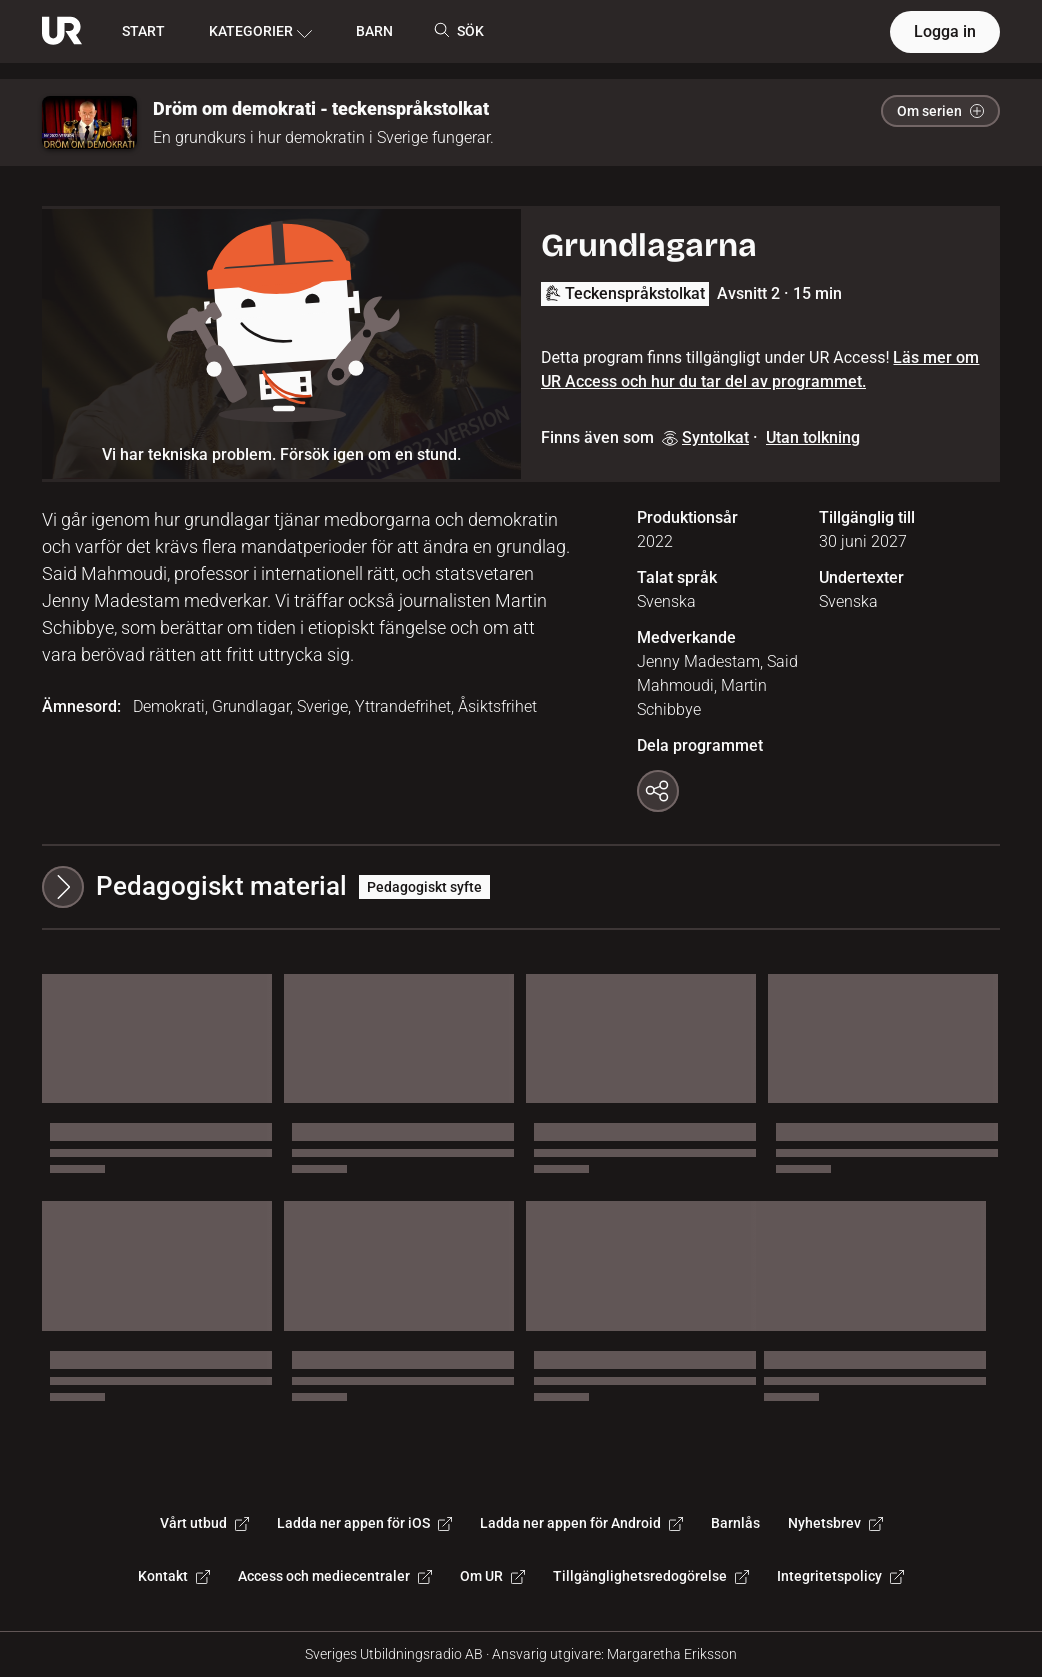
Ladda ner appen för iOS (364, 1523)
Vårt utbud (204, 1523)
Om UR (492, 1576)
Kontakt (174, 1576)
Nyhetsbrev (835, 1523)
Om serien (940, 111)
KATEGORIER (260, 32)
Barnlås (735, 1523)
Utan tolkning (813, 437)
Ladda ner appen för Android (581, 1523)
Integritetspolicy (840, 1576)
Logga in (945, 31)
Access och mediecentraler (335, 1576)
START (143, 31)
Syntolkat (705, 437)
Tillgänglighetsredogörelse (651, 1576)
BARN (374, 31)
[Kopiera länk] (658, 791)
